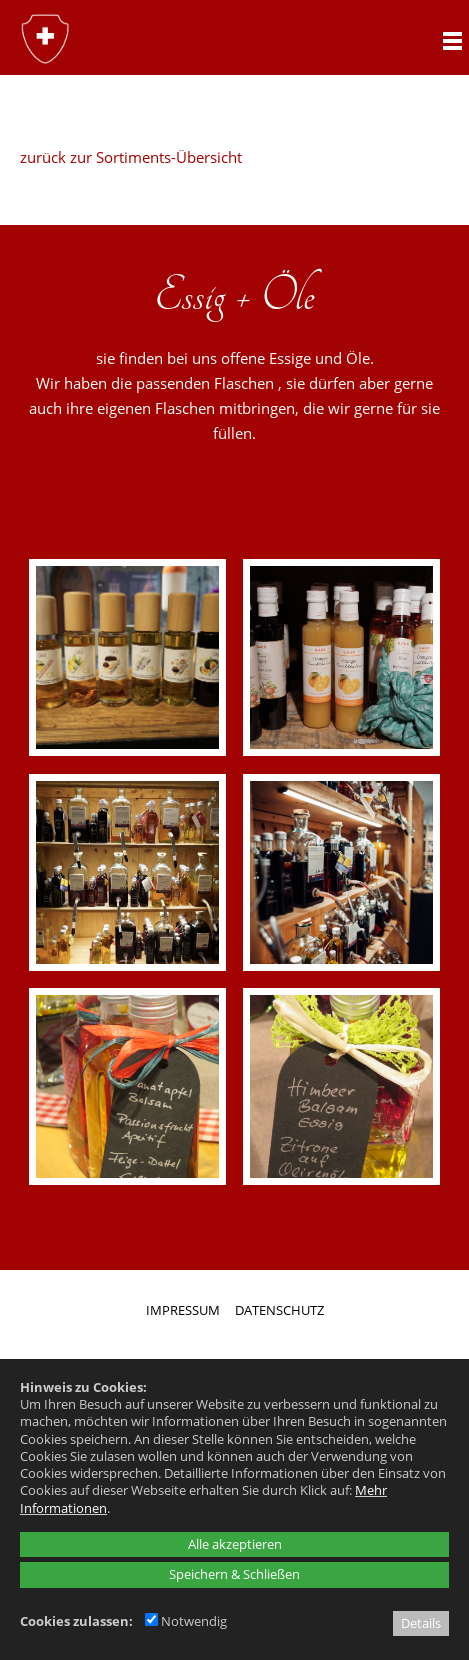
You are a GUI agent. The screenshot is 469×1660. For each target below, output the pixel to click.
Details (421, 1623)
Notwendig (186, 1621)
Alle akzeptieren (235, 1544)
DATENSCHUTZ (279, 1310)
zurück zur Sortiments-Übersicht (131, 157)
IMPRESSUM (183, 1310)
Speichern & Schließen (234, 1574)
